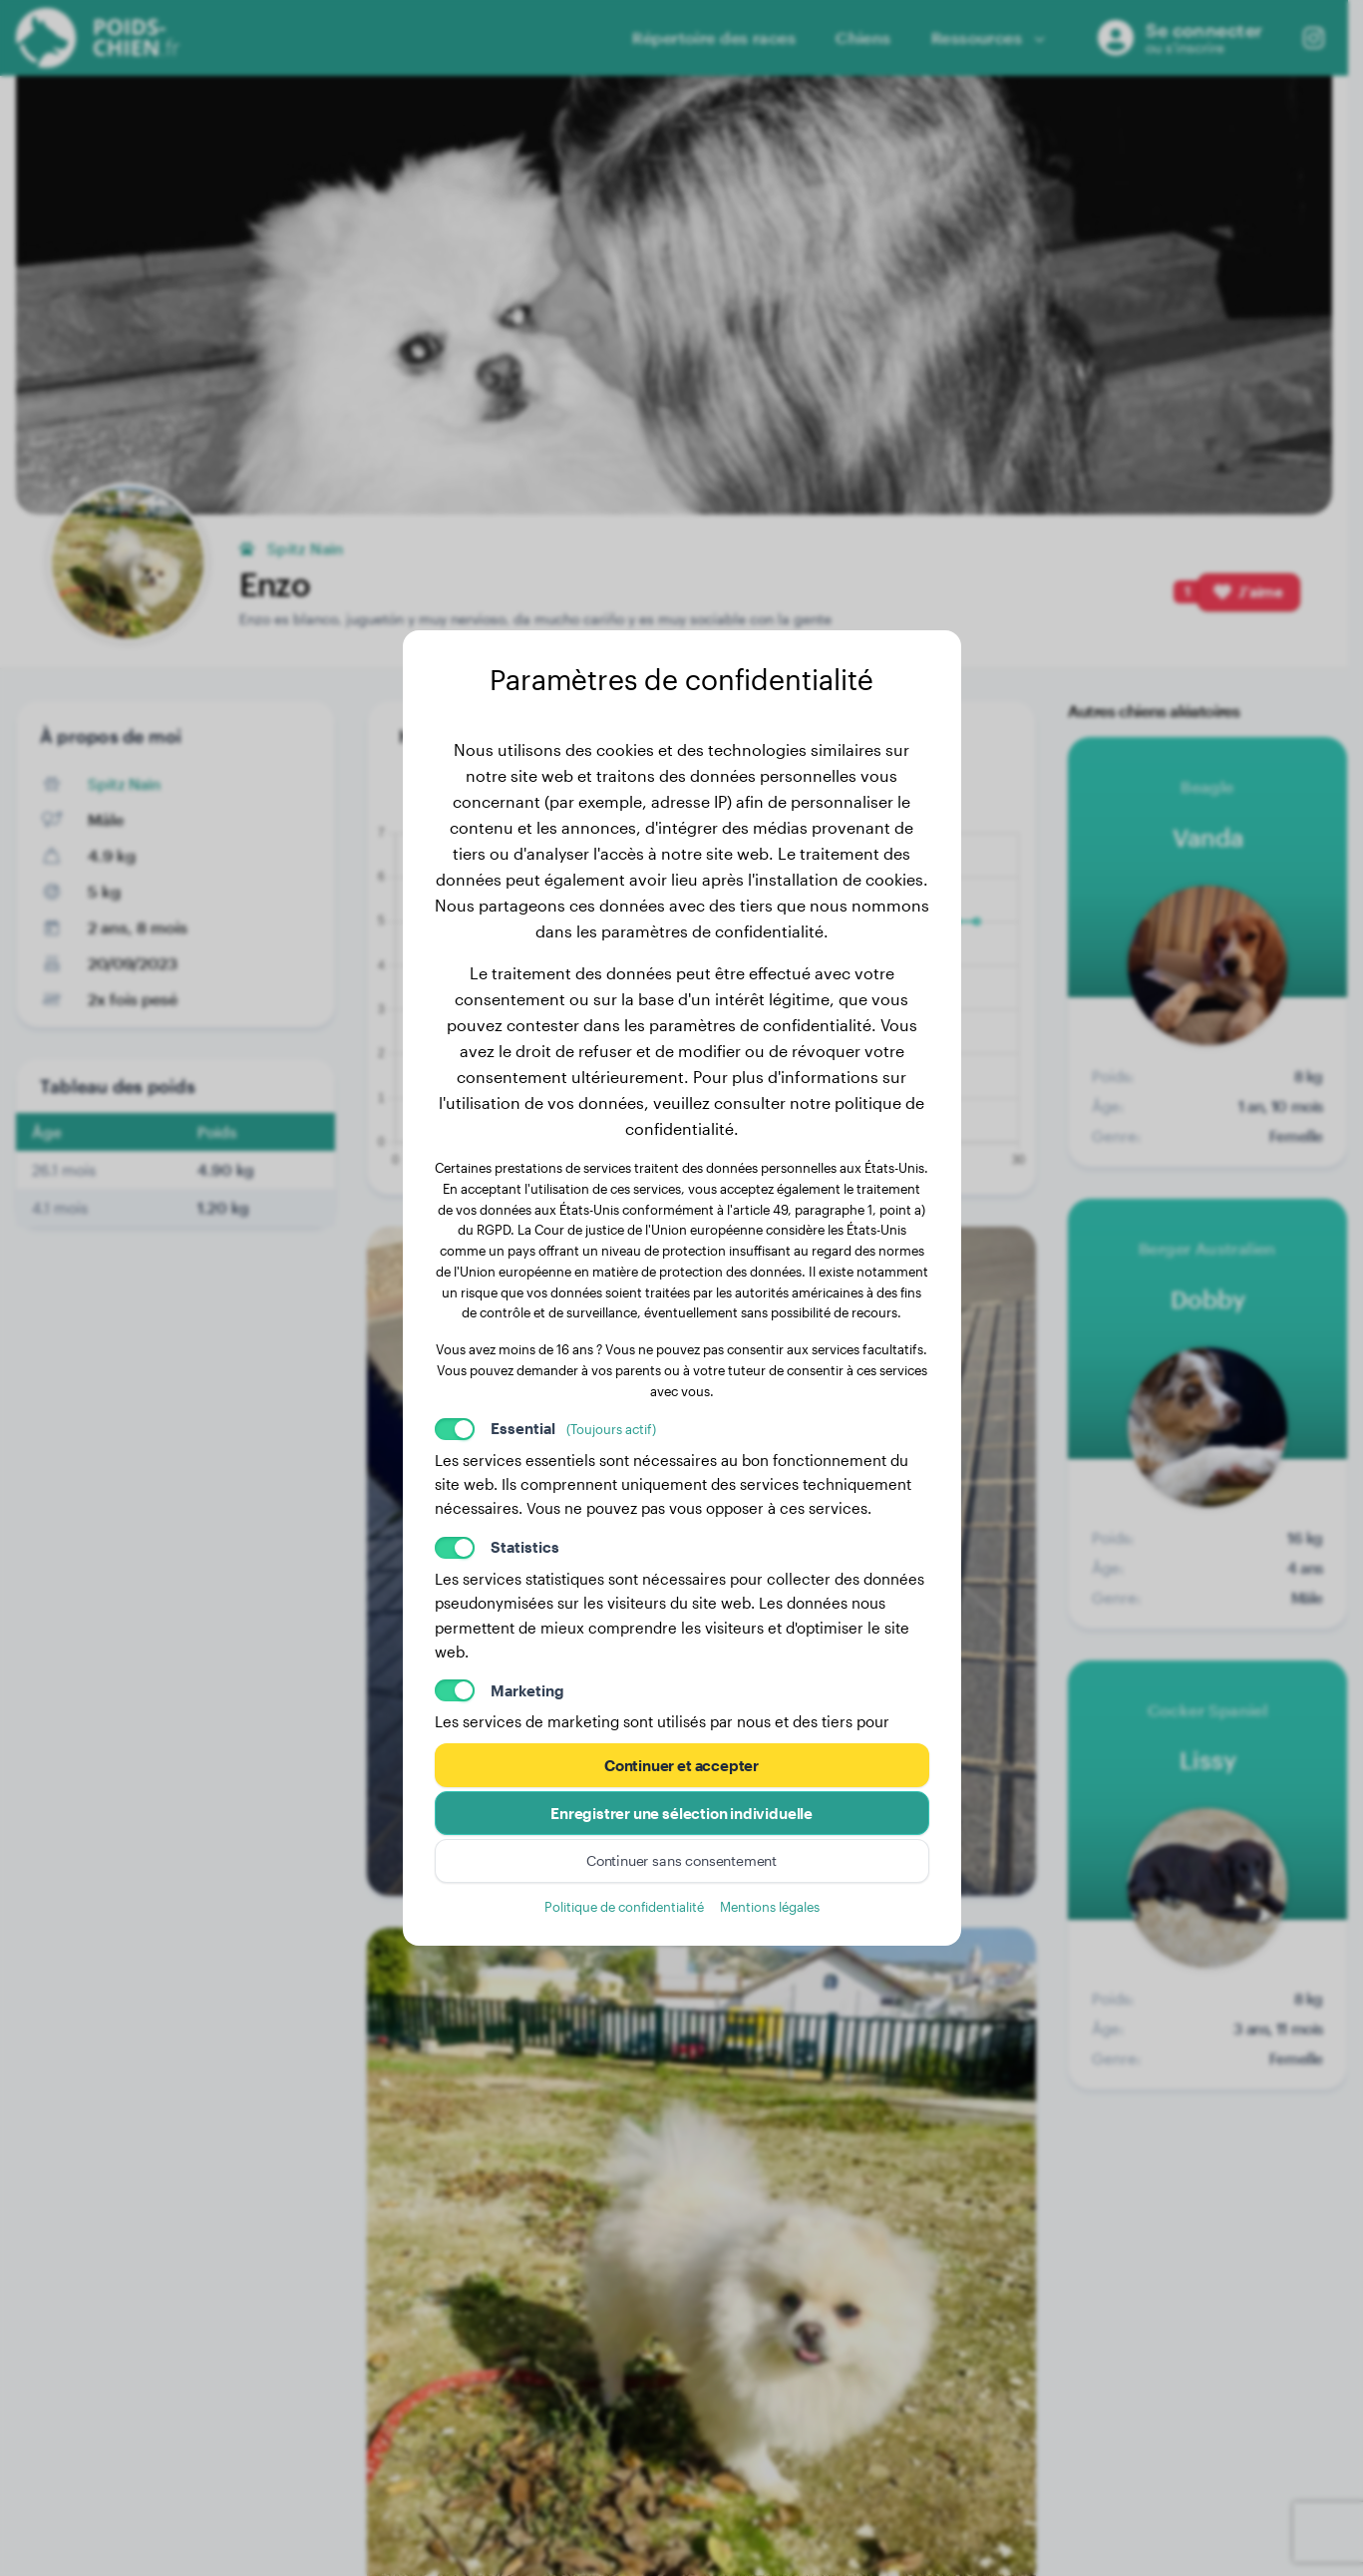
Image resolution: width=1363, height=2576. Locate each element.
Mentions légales (770, 1906)
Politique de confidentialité (624, 1906)
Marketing (527, 1690)
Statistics (525, 1547)
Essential (573, 1428)
